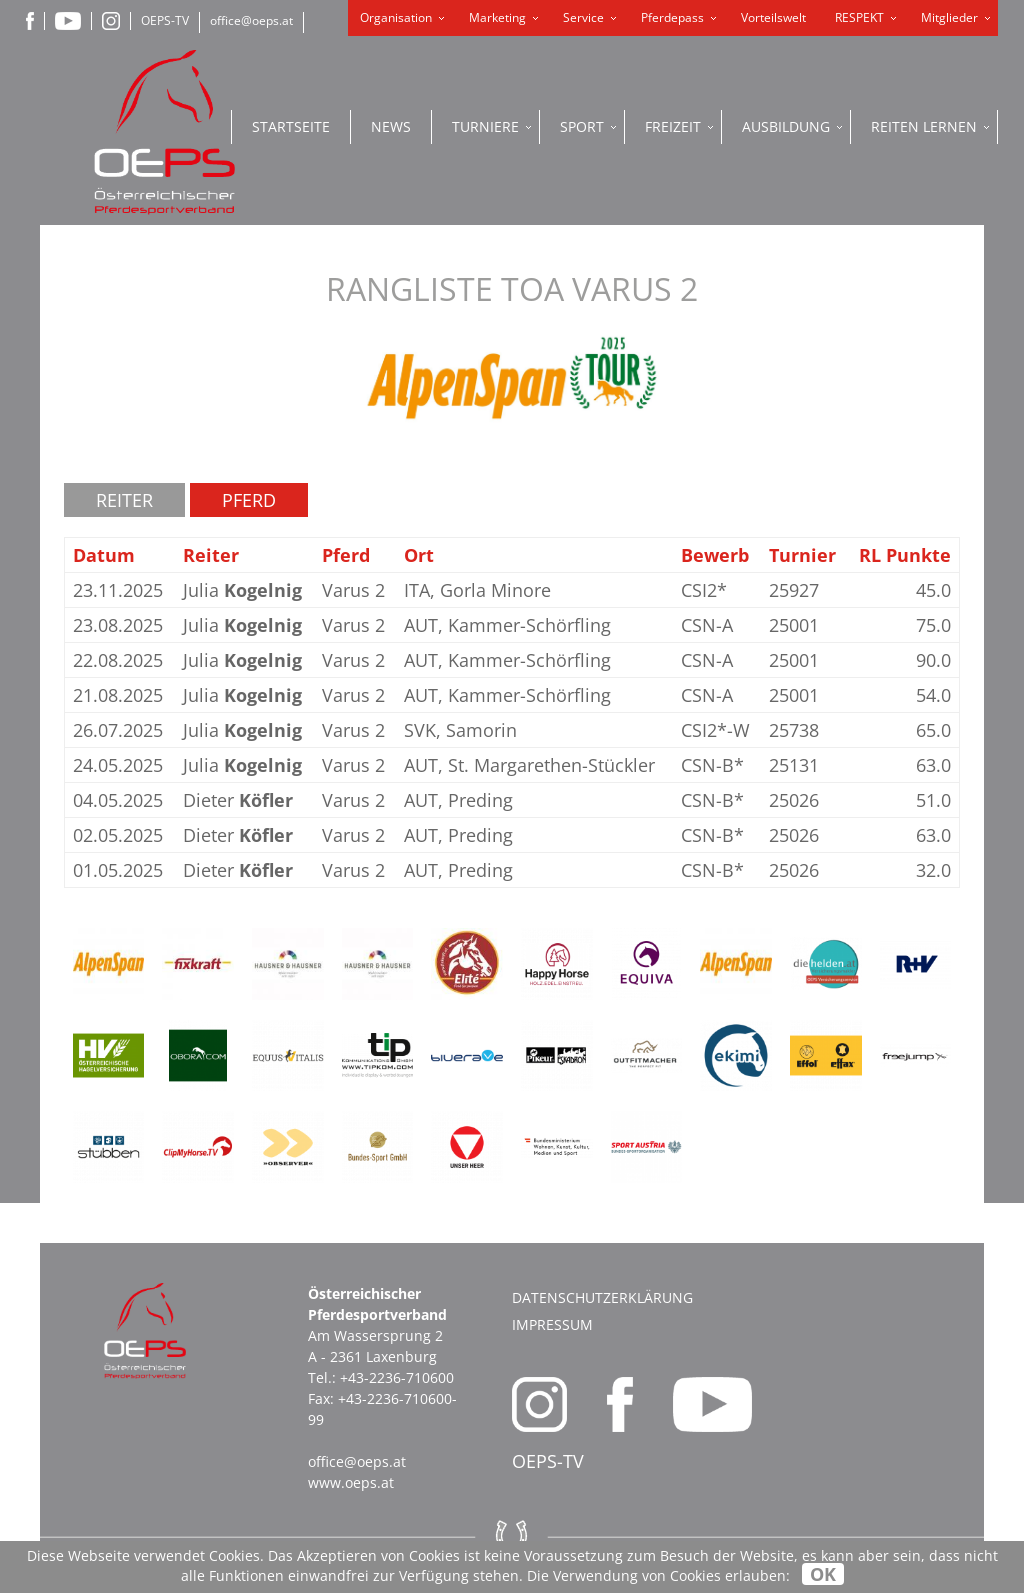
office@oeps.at (251, 20)
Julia (242, 590)
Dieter (238, 800)
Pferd (249, 500)
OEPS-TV (165, 20)
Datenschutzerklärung (602, 1297)
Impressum (552, 1324)
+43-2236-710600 (397, 1377)
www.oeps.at (351, 1482)
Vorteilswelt (773, 17)
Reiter (124, 500)
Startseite (291, 126)
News (391, 126)
